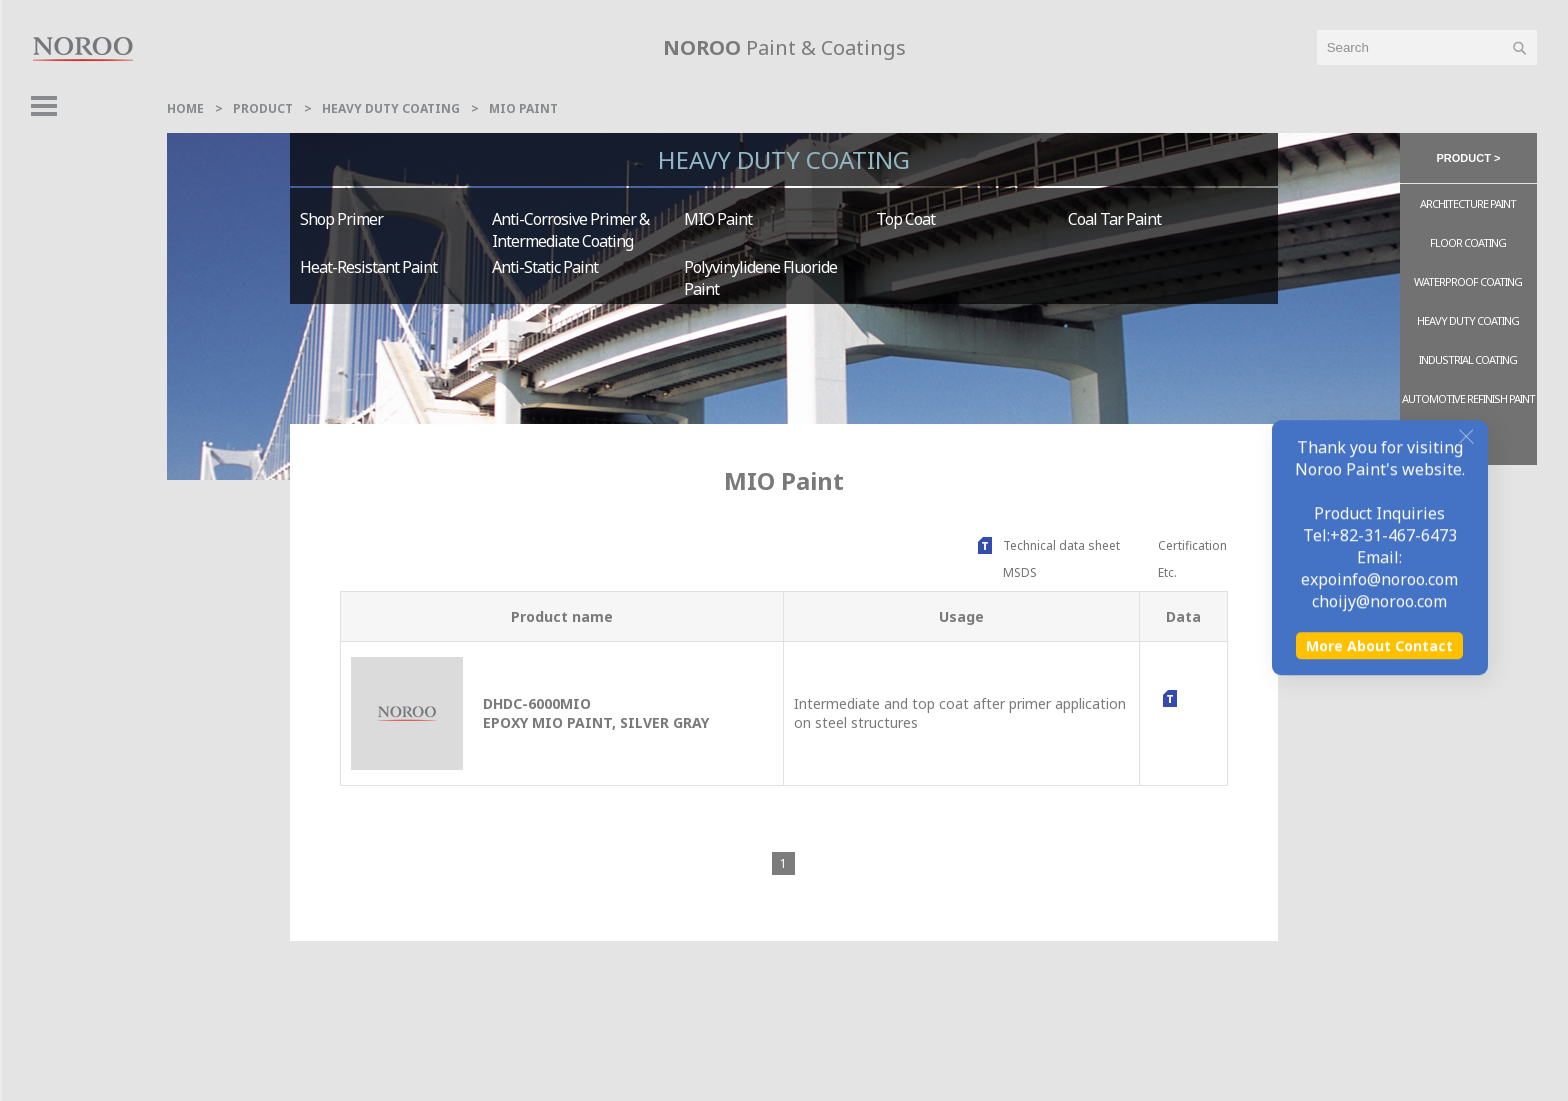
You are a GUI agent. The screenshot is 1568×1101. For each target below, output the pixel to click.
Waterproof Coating (1468, 281)
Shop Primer (341, 219)
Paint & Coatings (784, 47)
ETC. (1468, 441)
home (185, 108)
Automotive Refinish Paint (1468, 398)
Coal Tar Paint (1114, 219)
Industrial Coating (1468, 359)
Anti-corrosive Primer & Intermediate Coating (570, 230)
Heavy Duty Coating (391, 108)
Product (263, 108)
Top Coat (905, 219)
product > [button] (1469, 158)
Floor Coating (1468, 242)
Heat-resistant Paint (368, 267)
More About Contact (1379, 1058)
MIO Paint (523, 108)
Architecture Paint (1468, 203)
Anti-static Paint (545, 267)
